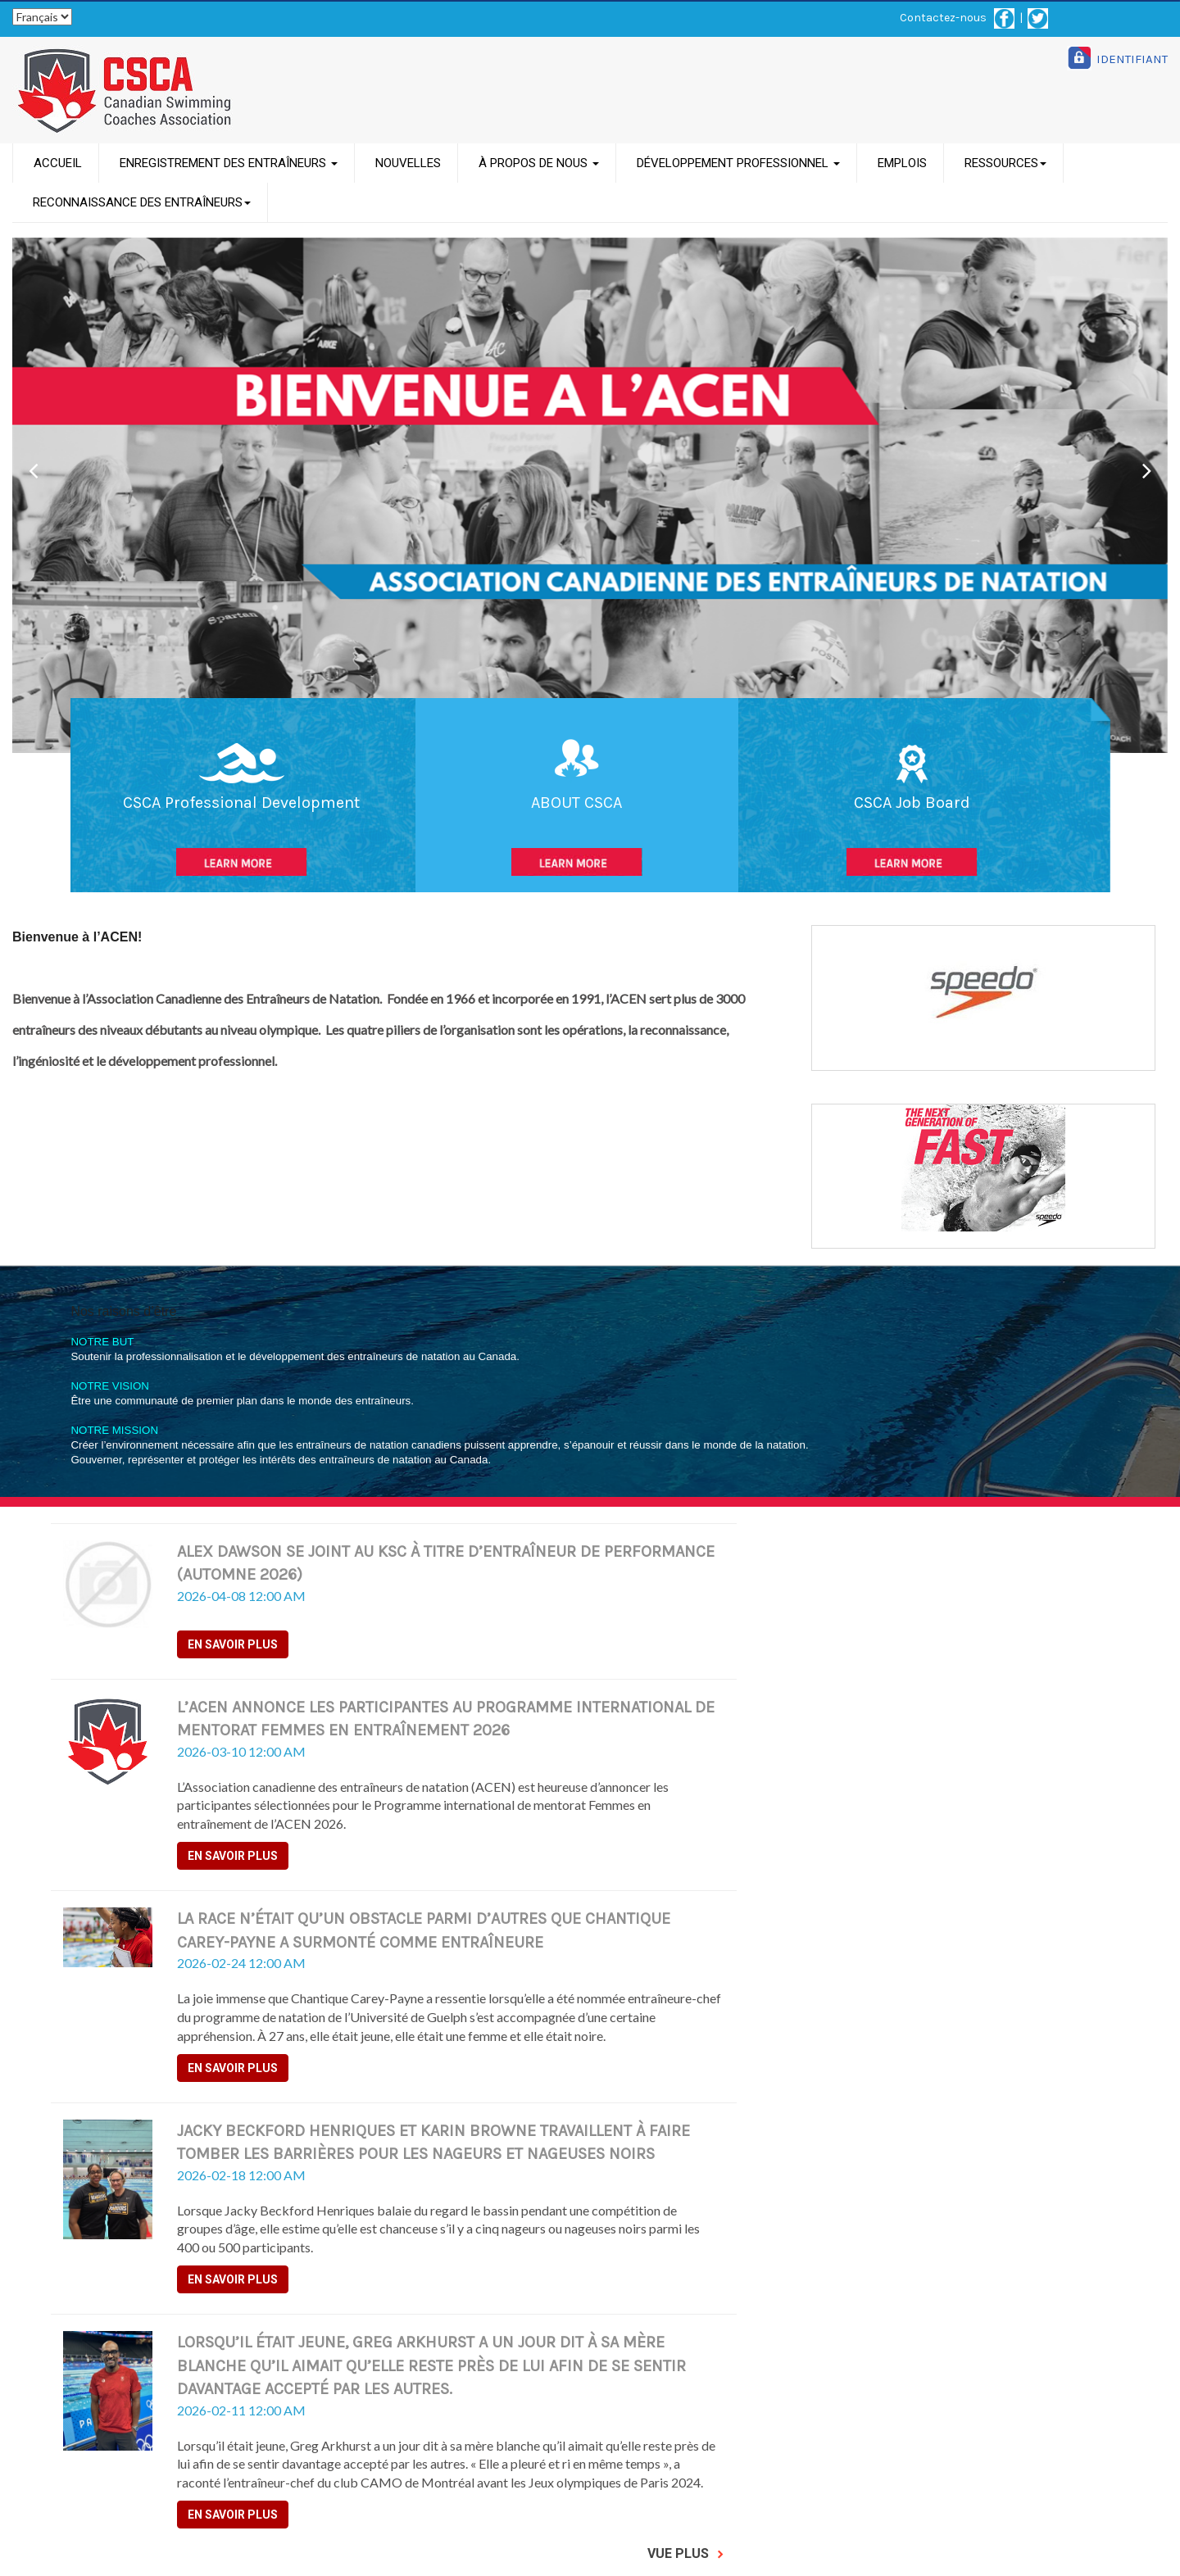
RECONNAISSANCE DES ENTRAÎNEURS (142, 202)
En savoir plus (233, 1644)
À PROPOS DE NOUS (539, 163)
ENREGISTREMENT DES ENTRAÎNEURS (229, 163)
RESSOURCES (1005, 163)
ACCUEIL (58, 163)
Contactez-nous (943, 18)
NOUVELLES (408, 163)
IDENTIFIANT (1132, 59)
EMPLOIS (902, 163)
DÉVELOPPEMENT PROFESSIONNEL (738, 163)
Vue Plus (685, 2553)
